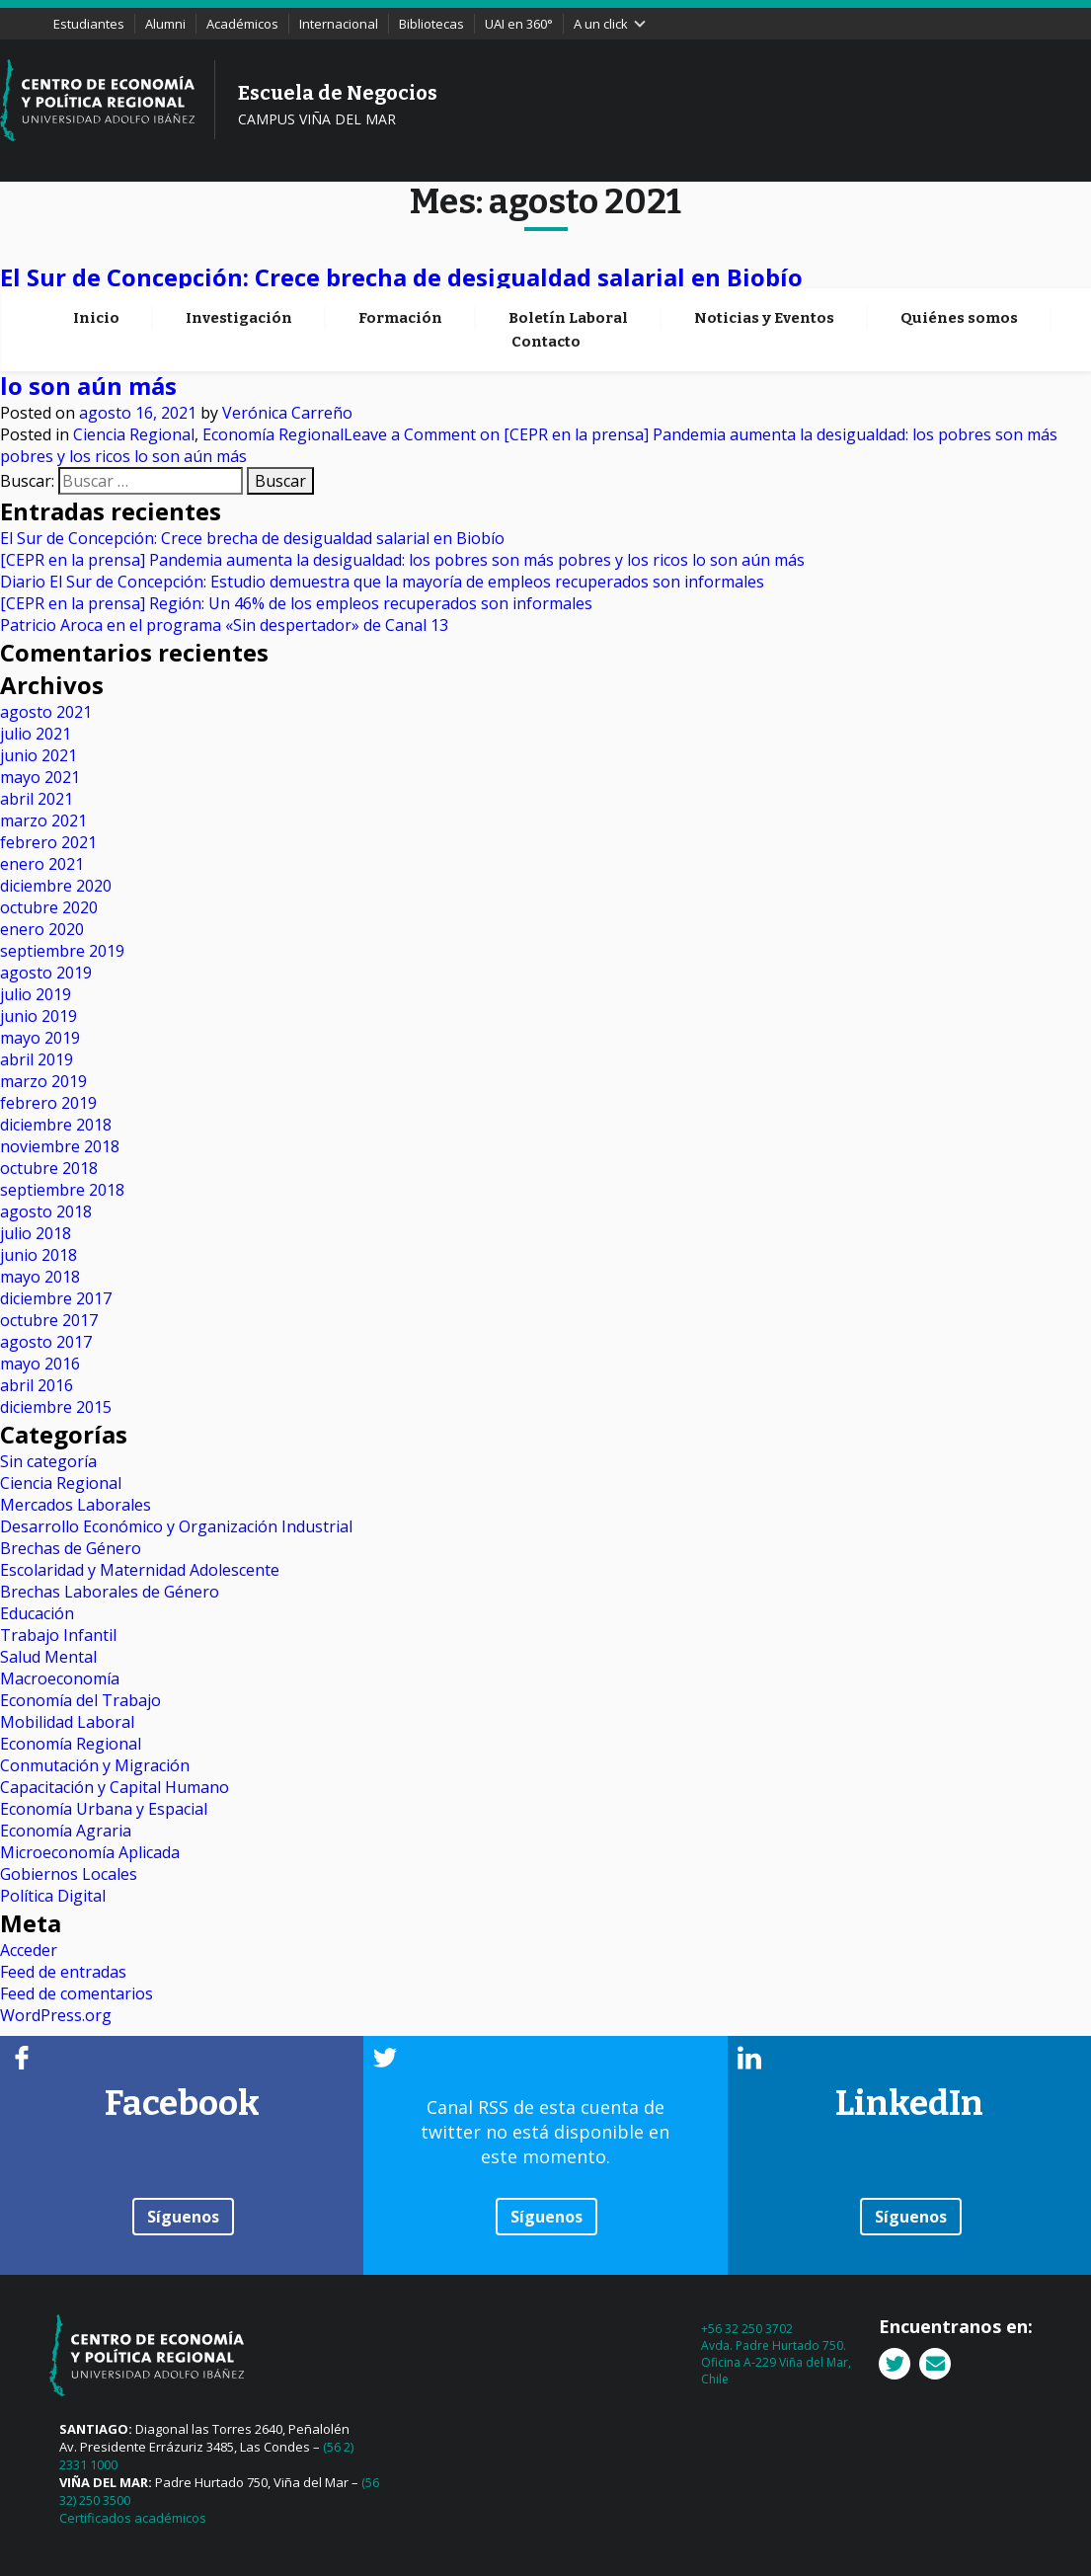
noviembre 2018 (59, 1146)
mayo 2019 (40, 1038)
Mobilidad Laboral (67, 1722)
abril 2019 (36, 1059)
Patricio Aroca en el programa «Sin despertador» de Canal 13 (224, 625)
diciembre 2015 (56, 1407)
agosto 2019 (46, 972)
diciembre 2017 (56, 1298)
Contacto (546, 235)
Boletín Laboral (568, 211)
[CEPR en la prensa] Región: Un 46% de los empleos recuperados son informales (296, 603)
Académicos (242, 24)
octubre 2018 (49, 1168)
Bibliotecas (431, 24)
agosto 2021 (46, 712)
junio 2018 (38, 1255)
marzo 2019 (43, 1081)
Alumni (165, 24)
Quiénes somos (959, 211)
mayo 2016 (40, 1363)
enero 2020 (42, 929)
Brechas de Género (70, 1548)
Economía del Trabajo (80, 1700)
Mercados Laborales (75, 1505)
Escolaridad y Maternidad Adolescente (139, 1570)
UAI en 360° (519, 24)
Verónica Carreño (287, 304)
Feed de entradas (63, 1972)
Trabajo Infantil (58, 1635)
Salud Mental (48, 1657)
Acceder (28, 1950)
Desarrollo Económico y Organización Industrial (176, 1526)
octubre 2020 (49, 907)
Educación (37, 1613)
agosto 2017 (46, 1342)
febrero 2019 (48, 1103)
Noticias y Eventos (764, 211)
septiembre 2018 (62, 1190)
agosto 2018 (46, 1211)
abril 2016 (36, 1385)
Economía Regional (273, 326)
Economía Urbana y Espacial (103, 1809)
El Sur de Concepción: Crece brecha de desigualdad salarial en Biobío (401, 277)
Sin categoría (48, 1461)
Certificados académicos (132, 2518)
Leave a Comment (676, 326)
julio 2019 (35, 994)
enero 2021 (42, 864)
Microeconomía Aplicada (90, 1852)
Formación (400, 211)
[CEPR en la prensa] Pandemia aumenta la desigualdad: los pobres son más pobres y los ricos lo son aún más (402, 560)
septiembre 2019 (62, 951)
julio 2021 (35, 733)
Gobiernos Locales (68, 1874)
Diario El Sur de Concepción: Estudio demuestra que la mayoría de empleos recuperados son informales (382, 581)
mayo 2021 (40, 777)
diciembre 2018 (56, 1124)
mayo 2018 (40, 1277)
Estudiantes (88, 24)
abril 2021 (36, 799)
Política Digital (53, 1896)
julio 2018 (35, 1233)
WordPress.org (56, 2015)
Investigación (239, 211)
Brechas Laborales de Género (109, 1591)
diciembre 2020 (56, 886)
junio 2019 (38, 1016)
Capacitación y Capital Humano (114, 1787)
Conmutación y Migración (95, 1765)
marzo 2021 (43, 820)
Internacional (338, 24)
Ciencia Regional (134, 326)
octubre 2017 (49, 1320)
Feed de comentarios (76, 1993)
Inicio (96, 211)
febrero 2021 (48, 842)
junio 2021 (38, 755)
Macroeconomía (59, 1678)
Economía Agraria (65, 1830)
